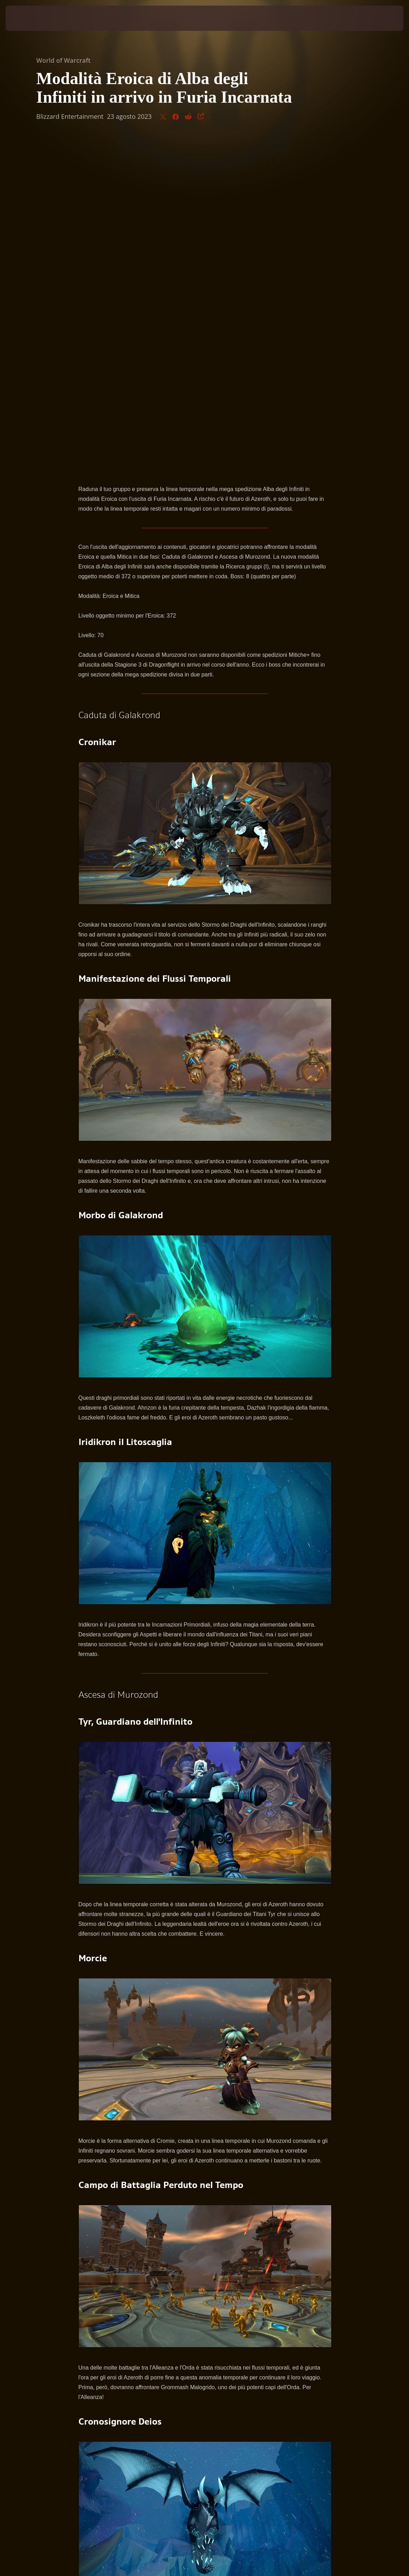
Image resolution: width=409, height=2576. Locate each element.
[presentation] (27, 18)
